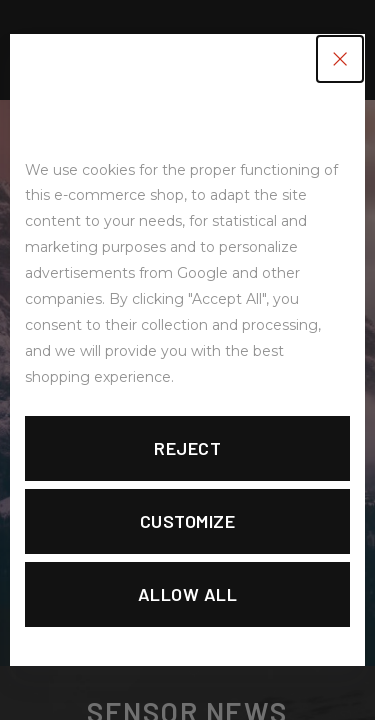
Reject (187, 448)
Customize (188, 521)
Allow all (188, 594)
